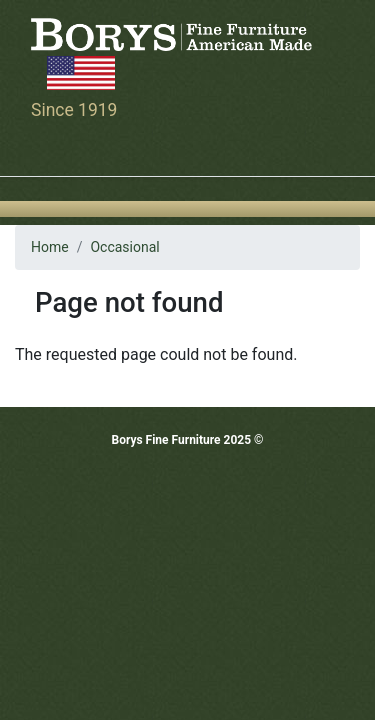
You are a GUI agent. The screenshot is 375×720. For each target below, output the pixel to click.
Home (50, 247)
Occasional (124, 247)
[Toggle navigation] (44, 148)
